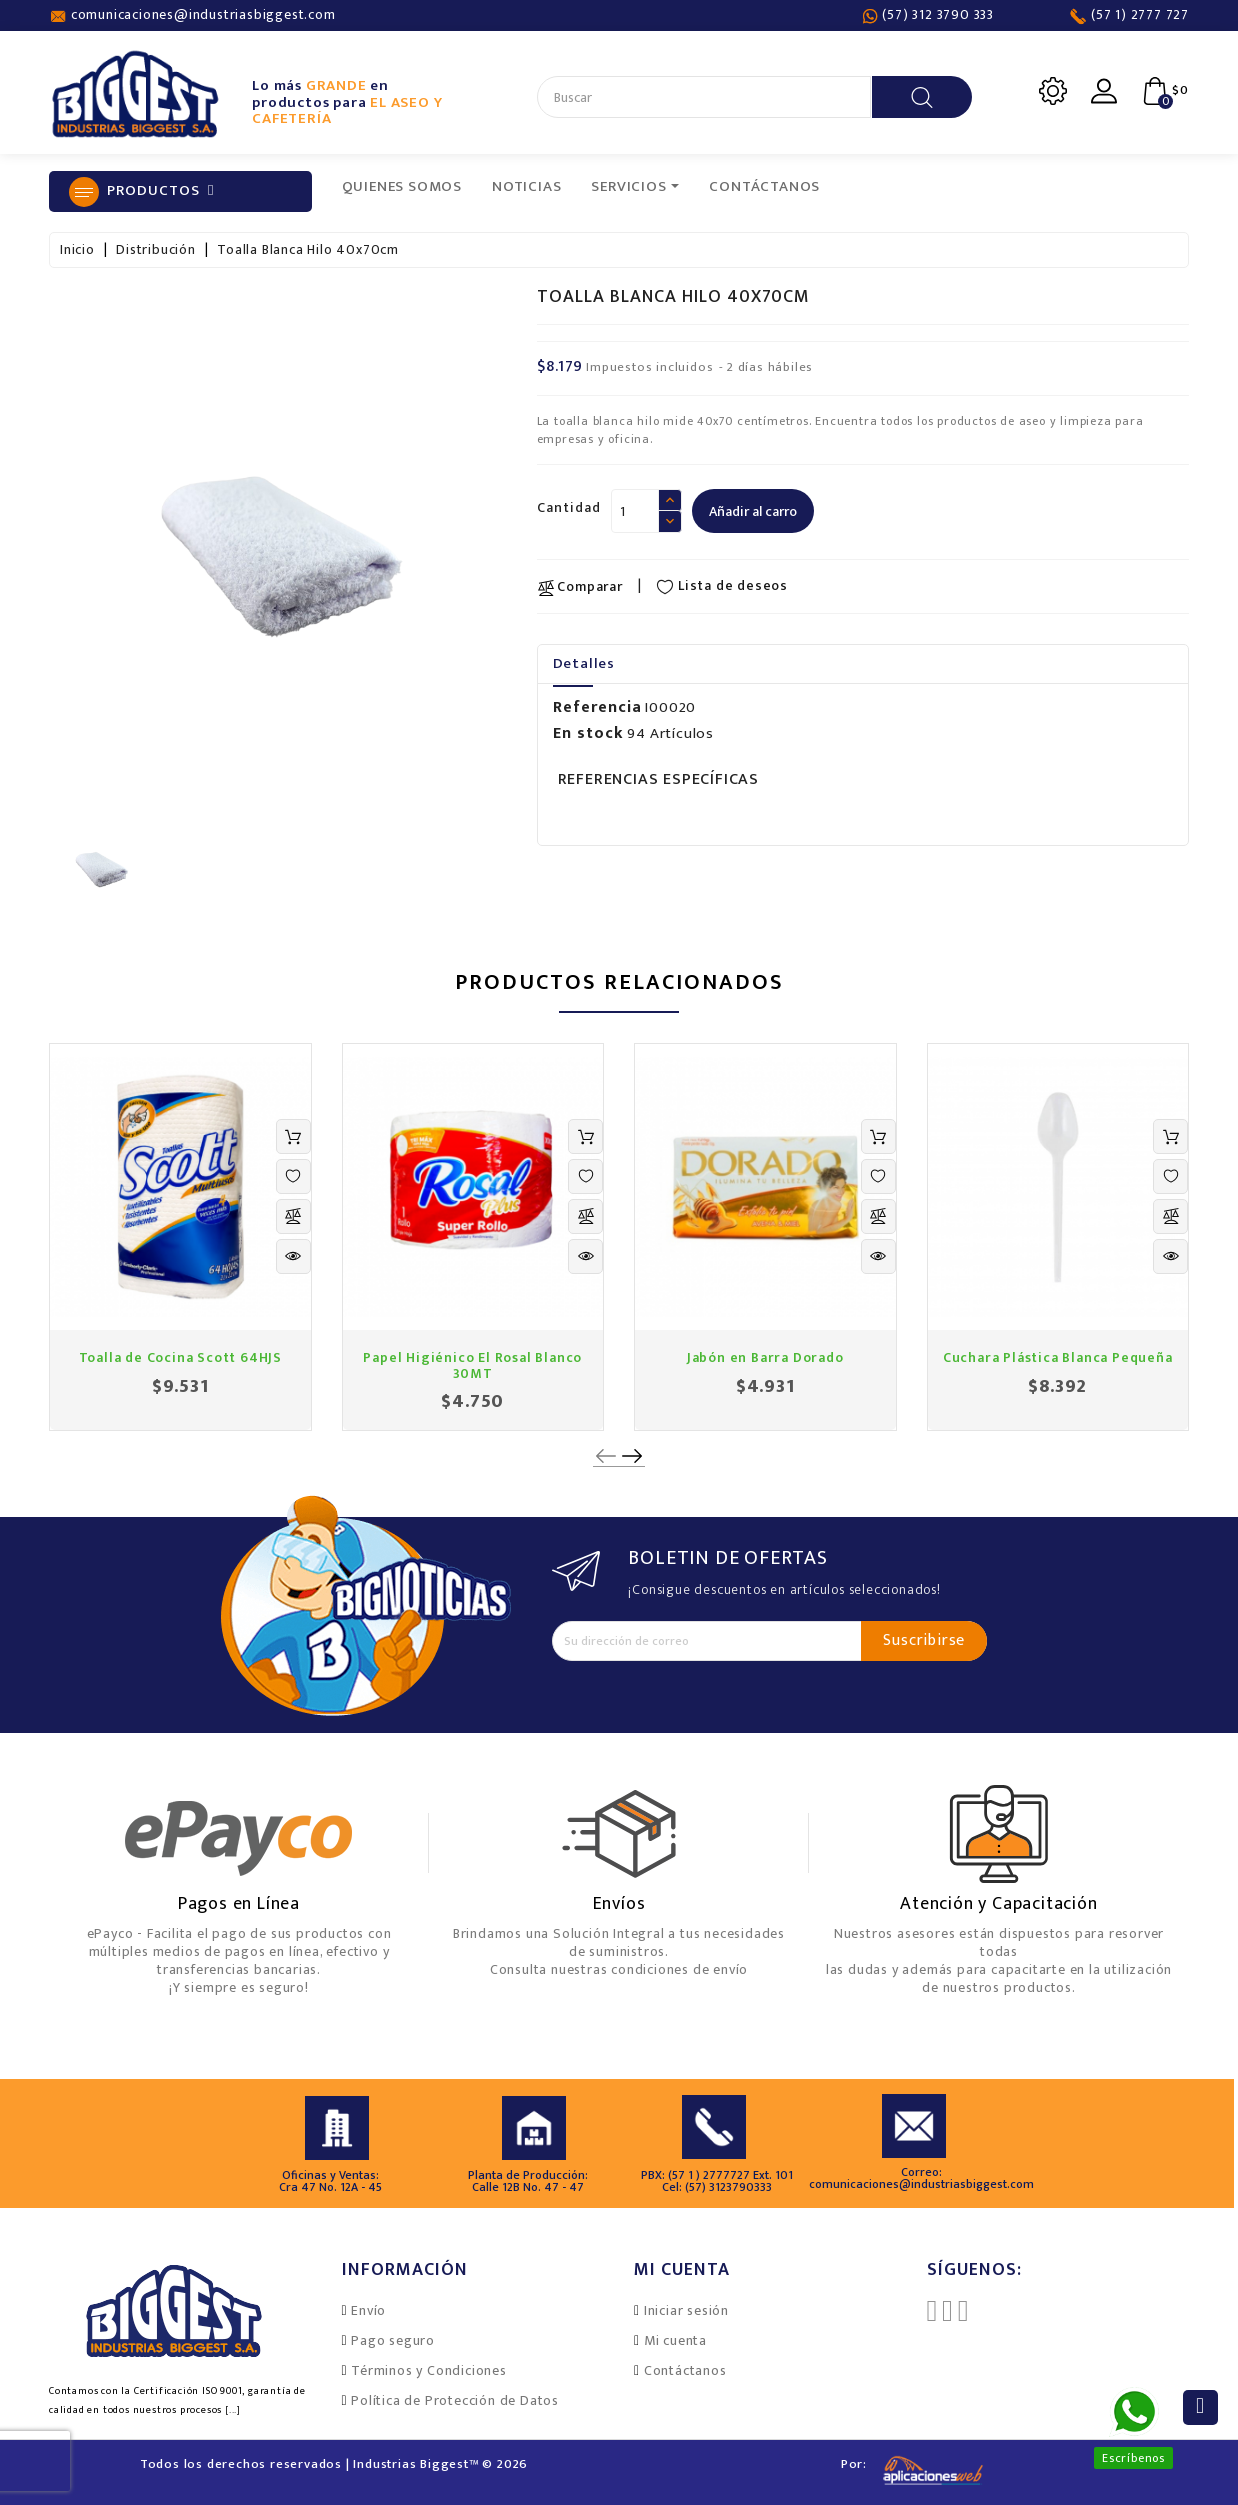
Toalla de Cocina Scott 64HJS (180, 1357)
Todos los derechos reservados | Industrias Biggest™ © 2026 (334, 2464)
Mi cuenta (675, 2340)
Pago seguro (393, 2340)
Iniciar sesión (686, 2310)
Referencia (597, 708)
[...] (233, 2410)
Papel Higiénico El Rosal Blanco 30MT (472, 1365)
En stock (588, 734)
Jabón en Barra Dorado (765, 1357)
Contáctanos (685, 2370)
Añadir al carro (753, 511)
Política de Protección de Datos (455, 2400)
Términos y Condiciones (429, 2370)
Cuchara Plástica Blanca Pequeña (1058, 1357)
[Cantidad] (635, 511)
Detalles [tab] (584, 663)
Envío (368, 2310)
